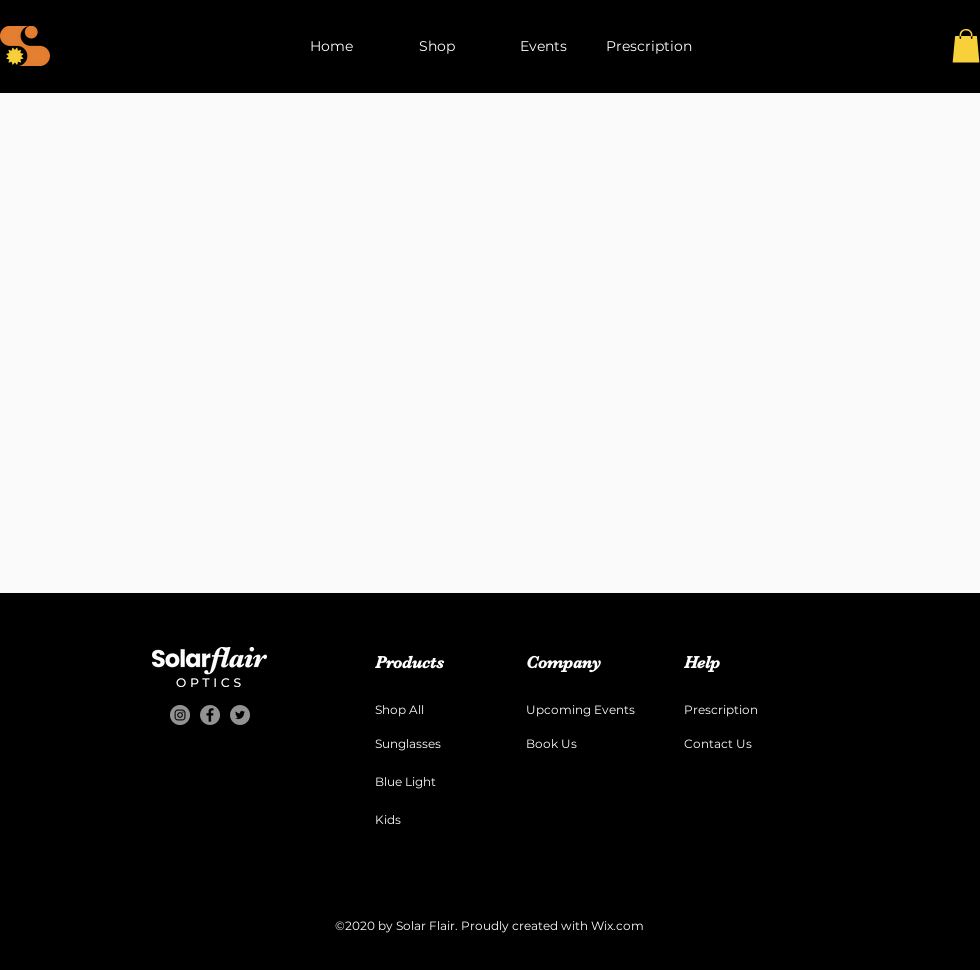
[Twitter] (240, 715)
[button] (966, 45)
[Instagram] (180, 715)
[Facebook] (210, 715)
